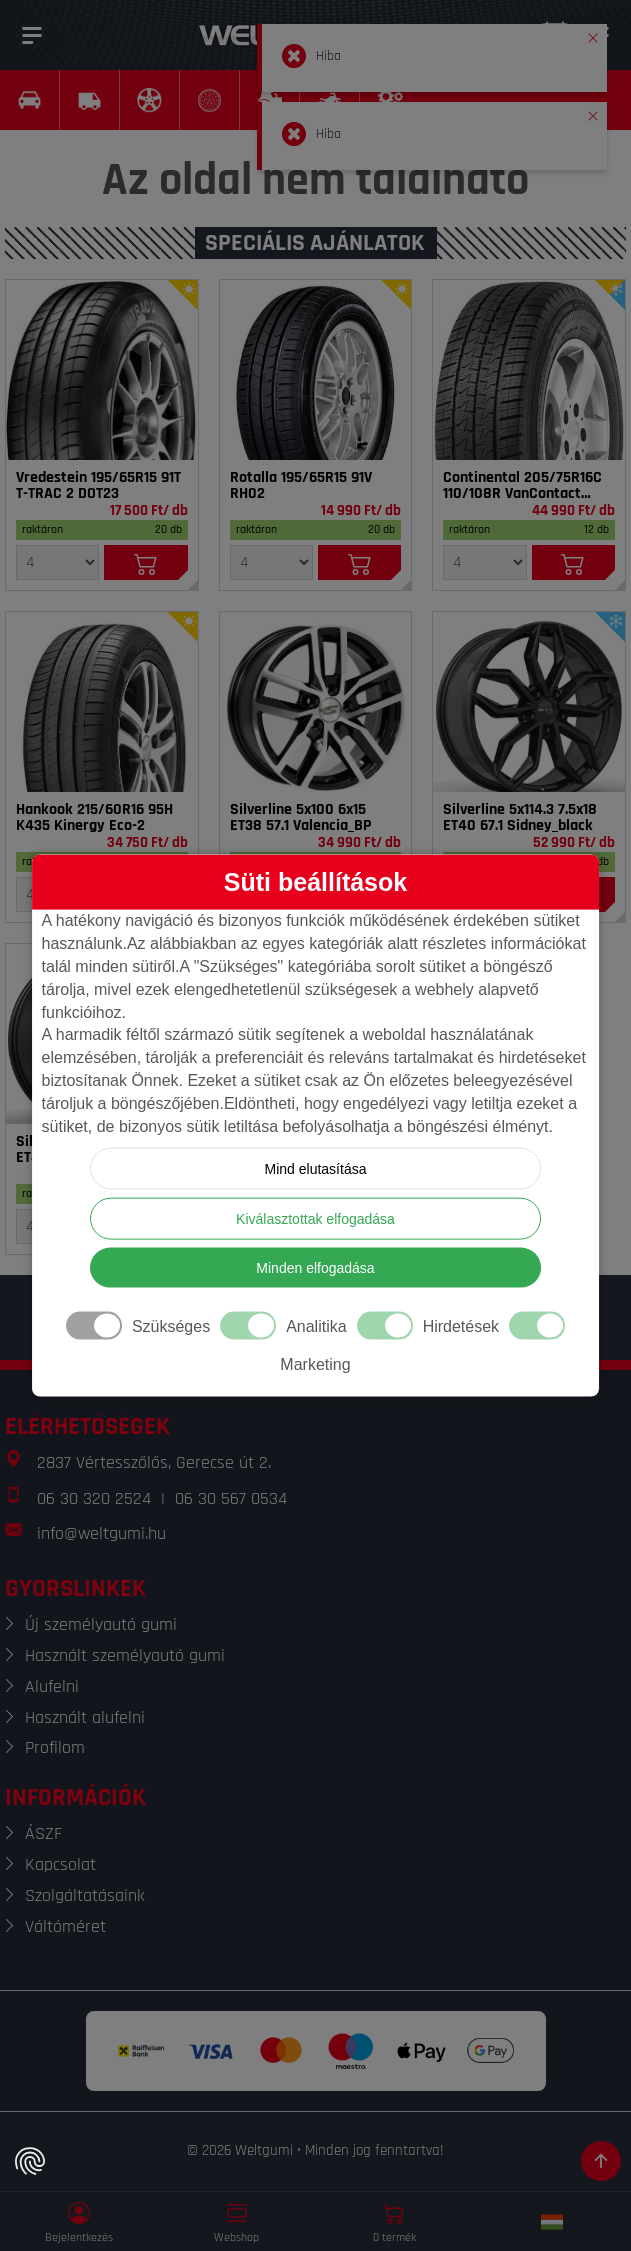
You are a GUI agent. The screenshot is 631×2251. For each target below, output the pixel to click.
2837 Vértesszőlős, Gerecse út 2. (154, 1462)
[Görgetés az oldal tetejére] (601, 2161)
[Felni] (316, 702)
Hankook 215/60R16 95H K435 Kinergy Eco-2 (94, 818)
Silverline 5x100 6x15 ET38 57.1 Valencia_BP (300, 818)
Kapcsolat (60, 1864)
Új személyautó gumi (101, 1624)
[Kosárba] (145, 562)
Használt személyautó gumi (125, 1655)
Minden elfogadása (315, 1267)
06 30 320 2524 (94, 1498)
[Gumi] (102, 370)
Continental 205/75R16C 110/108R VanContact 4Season (522, 486)
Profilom (55, 1747)
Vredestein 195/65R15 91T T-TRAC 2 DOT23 (98, 486)
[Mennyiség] (57, 562)
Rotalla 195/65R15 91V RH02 (301, 486)
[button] (593, 34)
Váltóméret (65, 1926)
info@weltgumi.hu (101, 1533)
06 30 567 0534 (231, 1498)
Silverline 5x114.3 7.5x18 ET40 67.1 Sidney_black (520, 818)
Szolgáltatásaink (85, 1895)
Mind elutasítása (316, 1168)
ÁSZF (43, 1833)
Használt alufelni (85, 1717)
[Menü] (32, 35)
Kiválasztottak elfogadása (315, 1218)
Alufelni (52, 1686)
